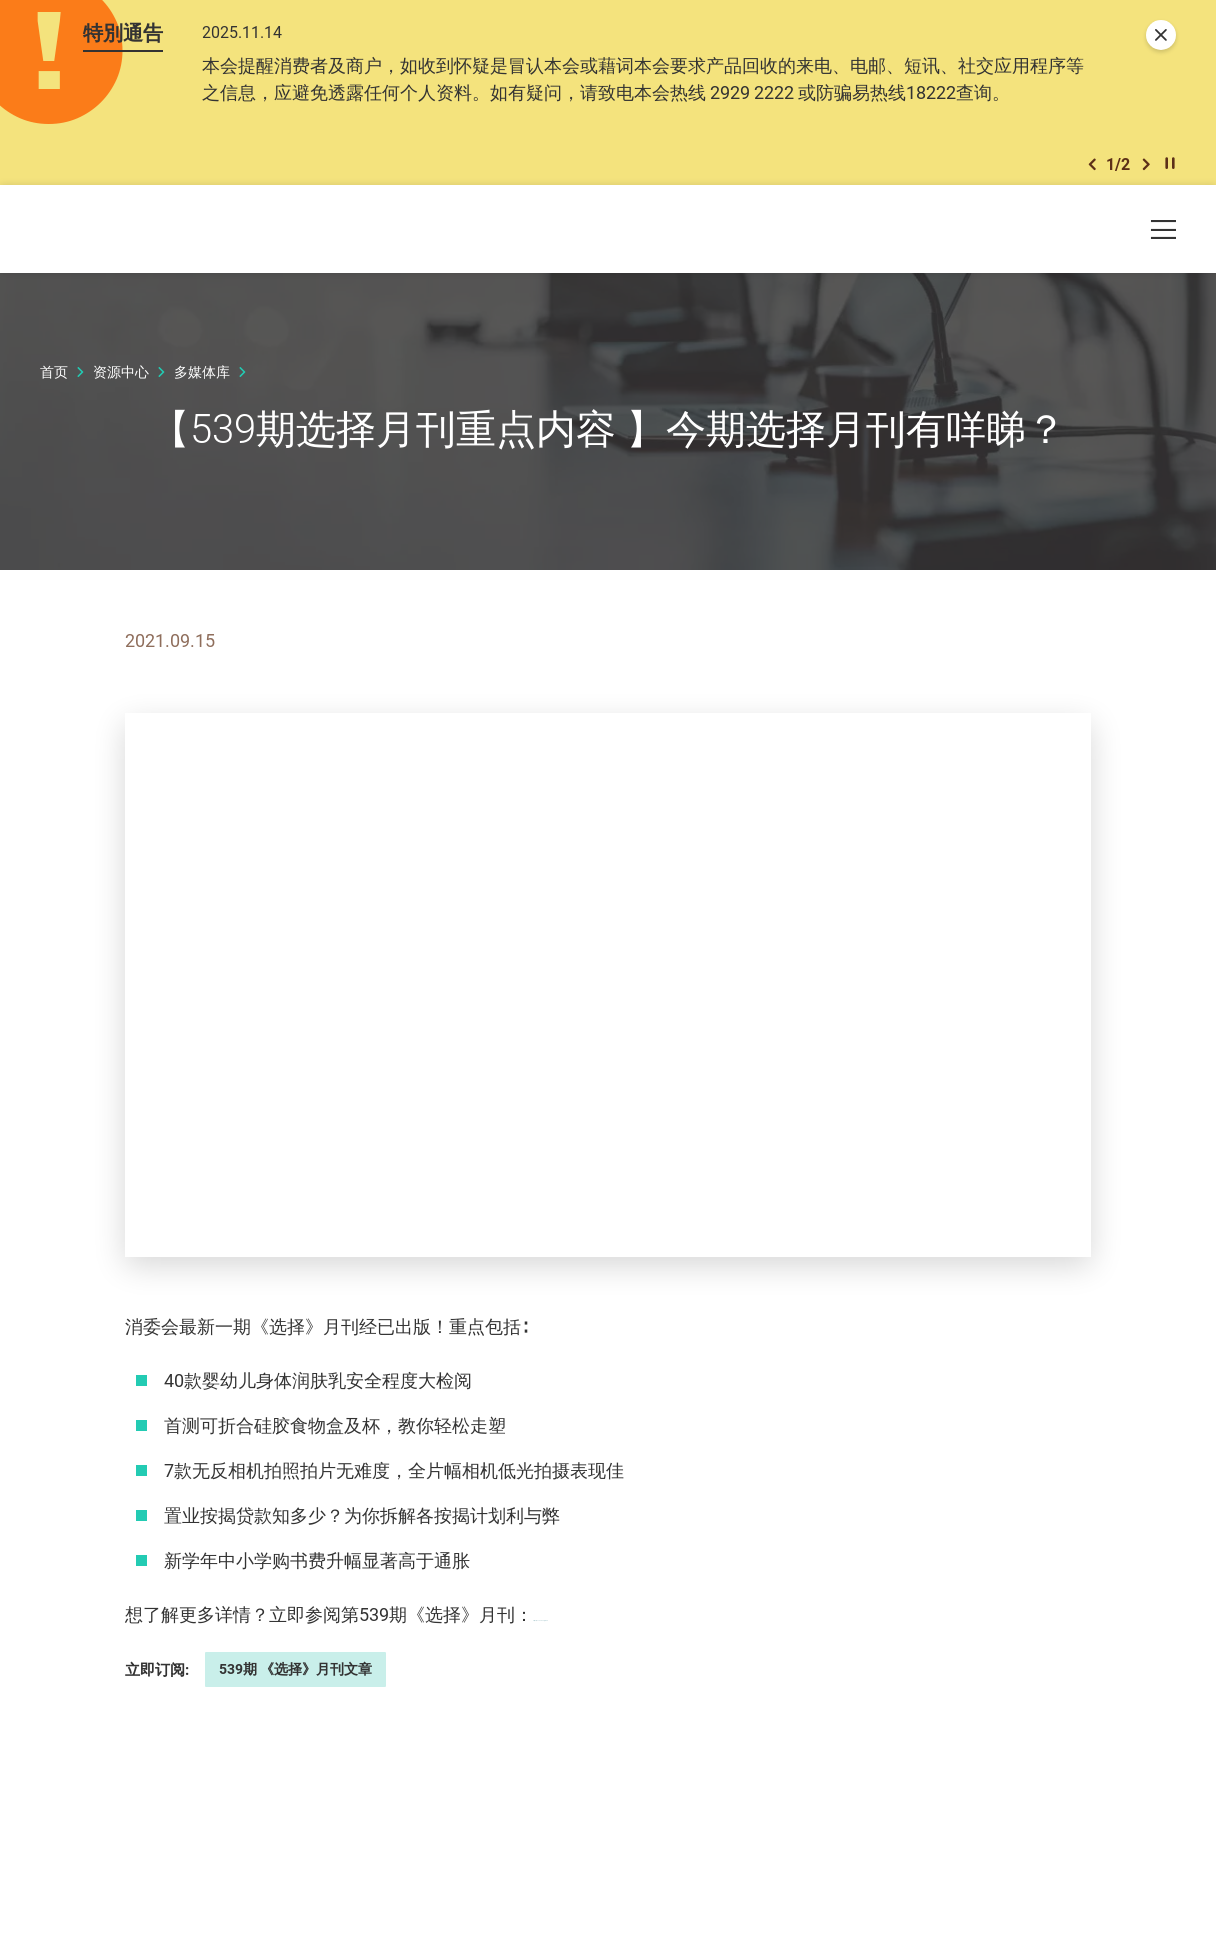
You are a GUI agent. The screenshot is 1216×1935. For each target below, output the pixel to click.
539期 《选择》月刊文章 (295, 1682)
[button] (1092, 174)
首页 (54, 385)
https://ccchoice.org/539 (630, 1628)
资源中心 (121, 385)
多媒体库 (202, 385)
